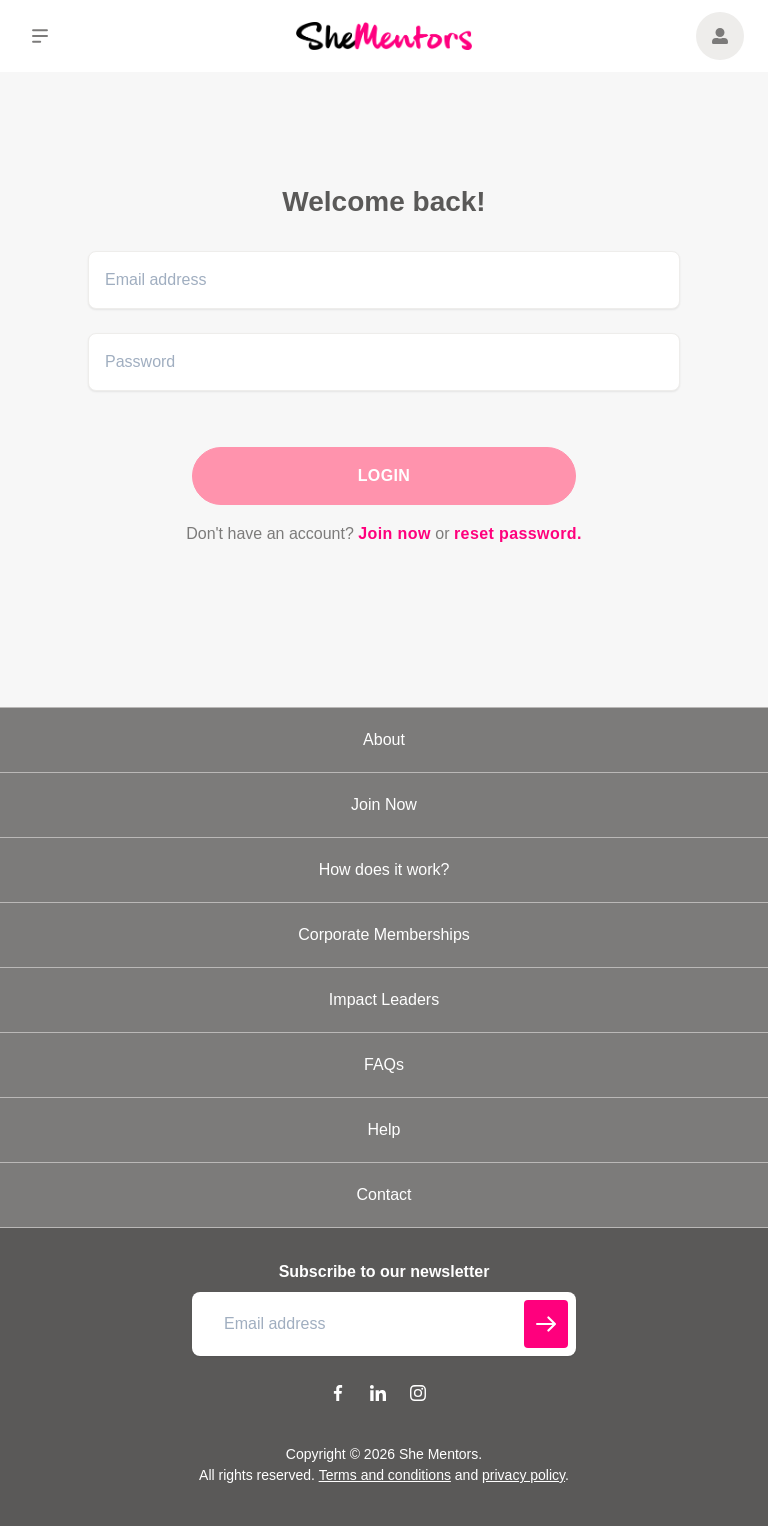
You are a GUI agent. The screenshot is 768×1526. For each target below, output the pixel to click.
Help (384, 1129)
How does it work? (384, 869)
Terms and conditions (385, 1475)
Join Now (384, 804)
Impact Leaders (384, 999)
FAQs (384, 1064)
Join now (394, 533)
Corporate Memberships (384, 934)
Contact (383, 1194)
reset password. (518, 533)
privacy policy (523, 1475)
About (384, 739)
